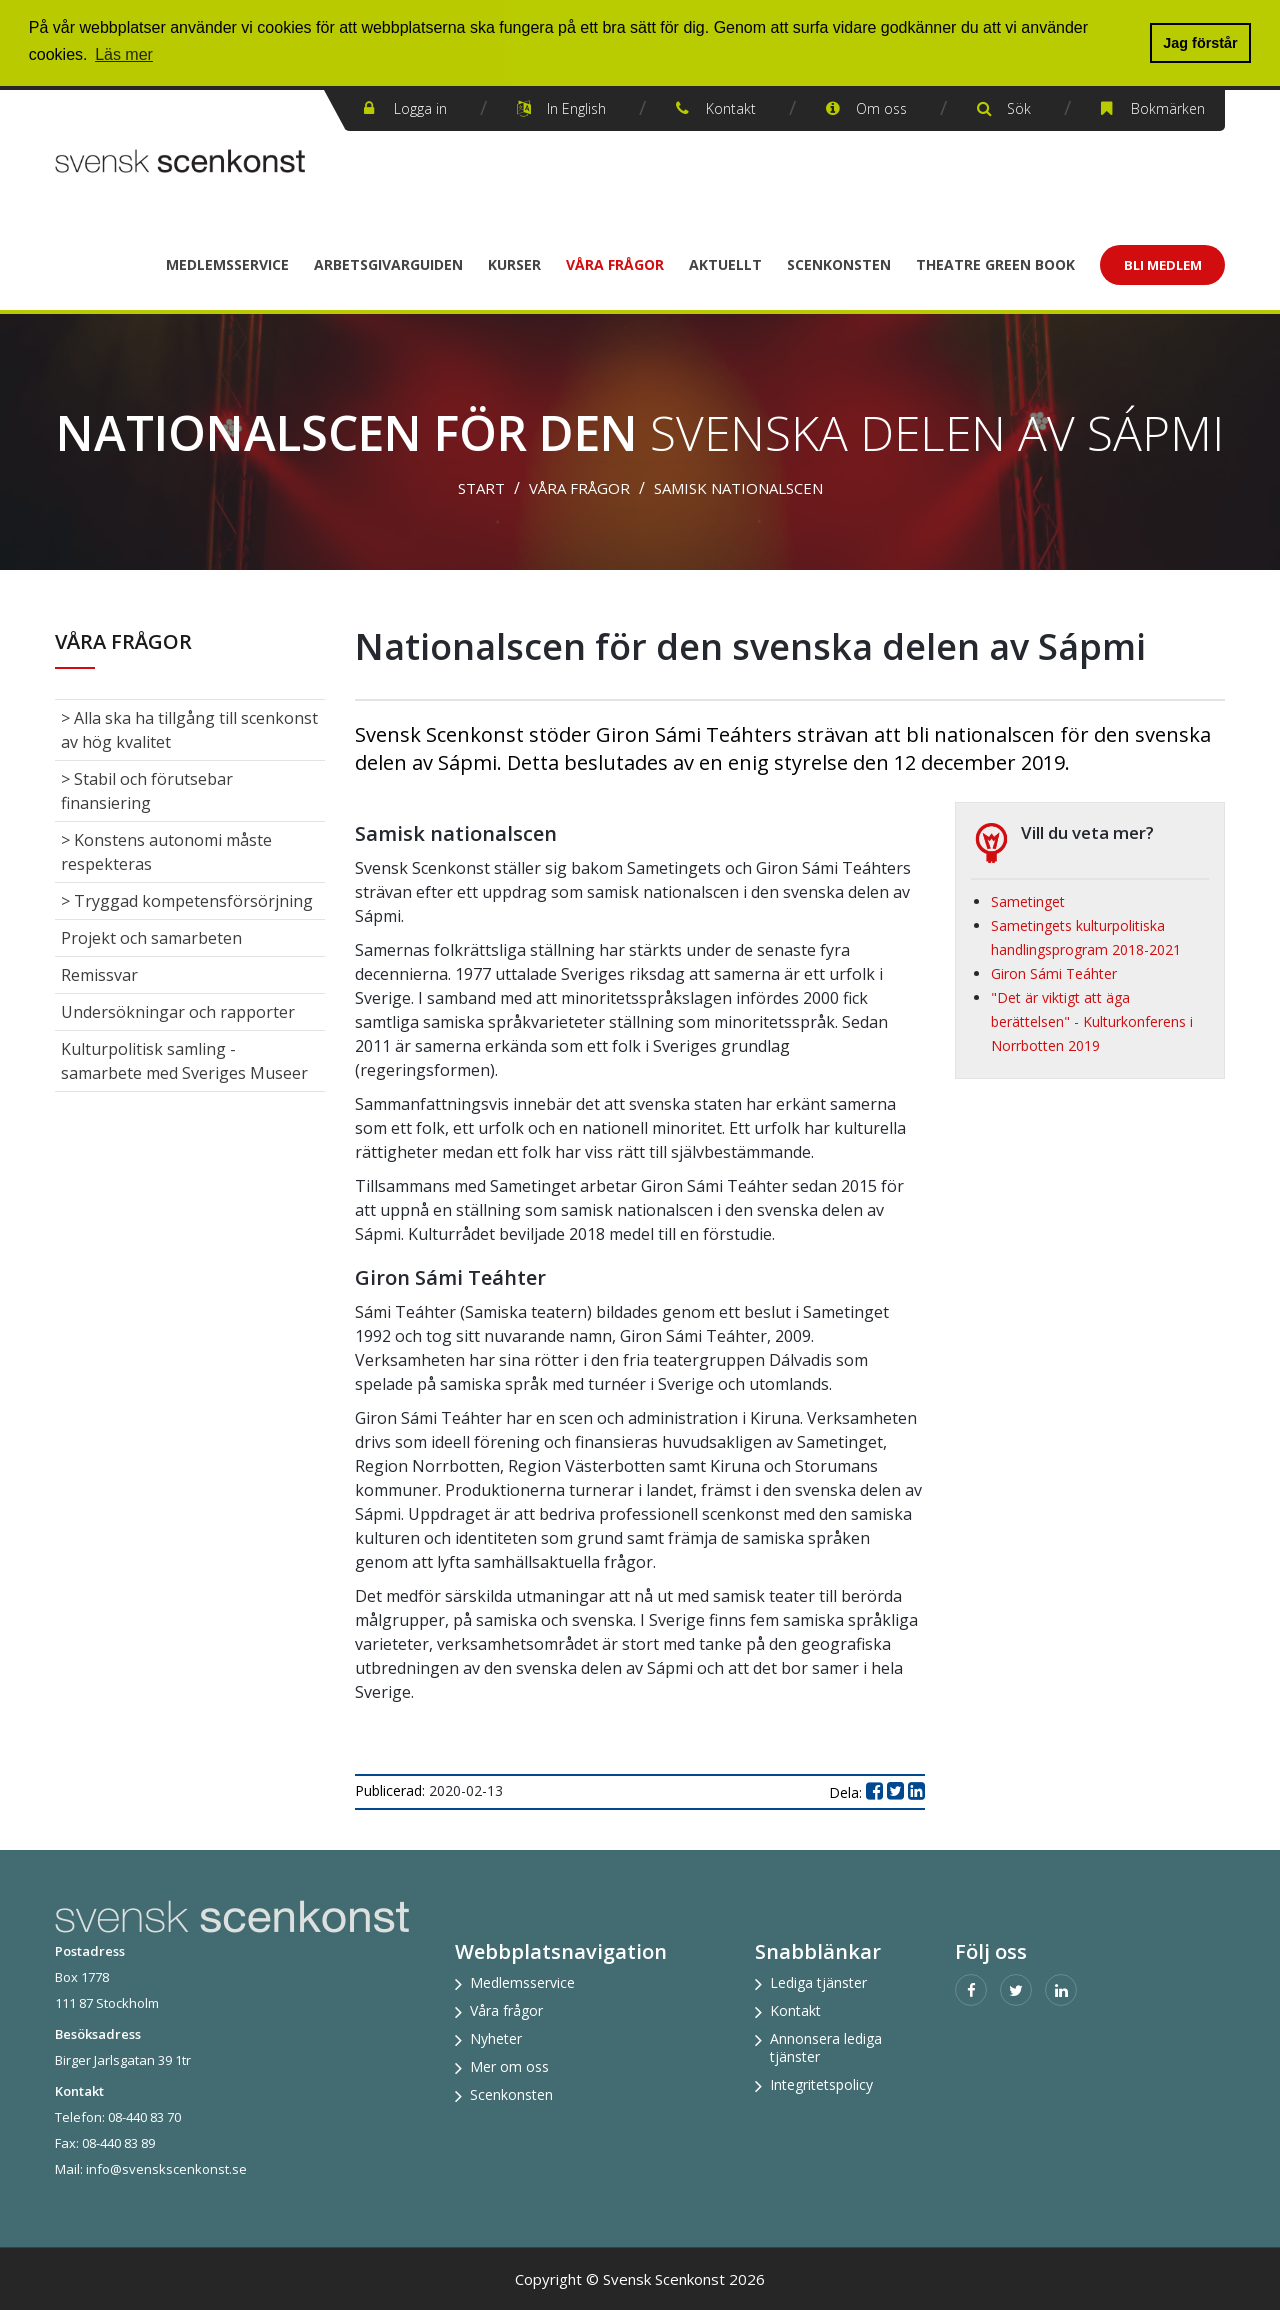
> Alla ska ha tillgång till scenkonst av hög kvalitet (189, 730)
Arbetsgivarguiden (388, 264)
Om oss (881, 108)
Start (481, 488)
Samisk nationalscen (738, 488)
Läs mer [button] (124, 54)
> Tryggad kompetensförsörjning (187, 901)
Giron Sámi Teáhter (1054, 973)
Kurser (514, 264)
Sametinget (1028, 901)
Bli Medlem (1163, 265)
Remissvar (99, 975)
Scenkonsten (839, 264)
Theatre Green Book (995, 264)
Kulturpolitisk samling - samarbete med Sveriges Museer (184, 1061)
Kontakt (731, 108)
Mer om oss (509, 2066)
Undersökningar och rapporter (178, 1012)
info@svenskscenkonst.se (166, 2169)
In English (576, 108)
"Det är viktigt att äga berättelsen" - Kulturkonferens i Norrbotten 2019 (1092, 1021)
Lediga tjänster (818, 1982)
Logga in (420, 108)
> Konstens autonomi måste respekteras (166, 852)
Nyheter (496, 2038)
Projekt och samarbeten (151, 938)
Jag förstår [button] (1200, 43)
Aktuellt (725, 264)
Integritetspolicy (821, 2084)
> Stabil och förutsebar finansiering (147, 791)
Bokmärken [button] (1168, 108)
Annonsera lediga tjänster (826, 2047)
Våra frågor (615, 264)
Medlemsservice (227, 264)
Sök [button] (1019, 108)
